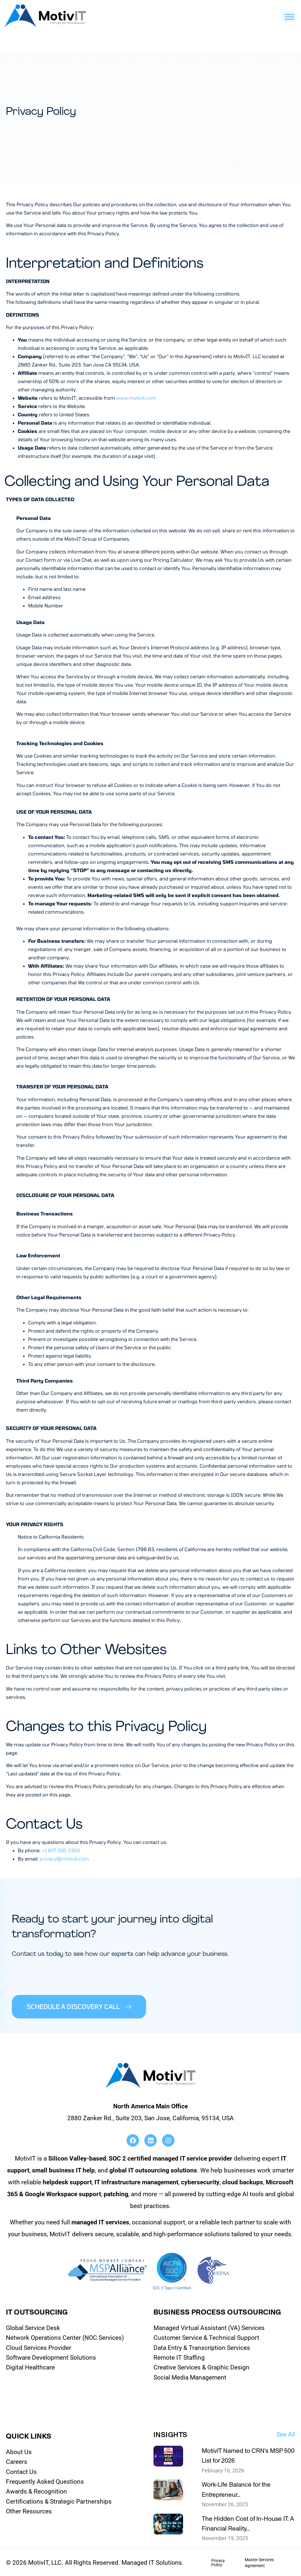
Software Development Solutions (51, 2356)
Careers (16, 2460)
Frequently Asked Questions (45, 2480)
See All (285, 2433)
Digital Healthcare (30, 2365)
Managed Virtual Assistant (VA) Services (209, 2326)
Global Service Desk (33, 2326)
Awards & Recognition (36, 2490)
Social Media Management (189, 2376)
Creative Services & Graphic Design (201, 2365)
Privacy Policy (218, 2561)
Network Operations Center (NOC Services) (65, 2336)
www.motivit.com (136, 398)
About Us (19, 2450)
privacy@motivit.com (64, 1858)
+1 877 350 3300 (61, 1850)
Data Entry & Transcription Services (201, 2346)
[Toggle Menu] (289, 17)
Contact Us (21, 2470)
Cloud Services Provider (38, 2346)
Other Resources (29, 2509)
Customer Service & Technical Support (206, 2336)
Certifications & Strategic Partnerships (59, 2500)
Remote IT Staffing (179, 2356)
